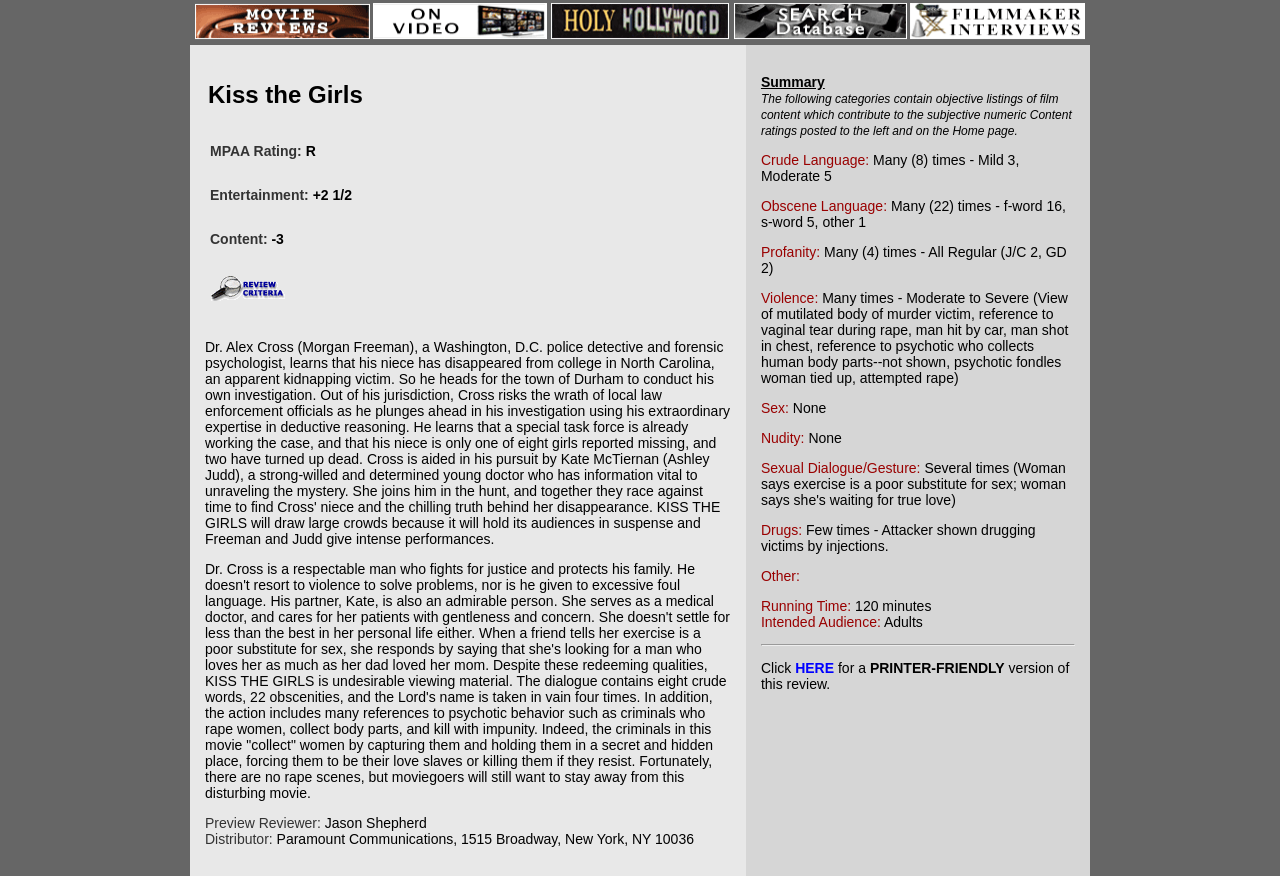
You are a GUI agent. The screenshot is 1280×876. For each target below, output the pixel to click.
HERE (814, 668)
